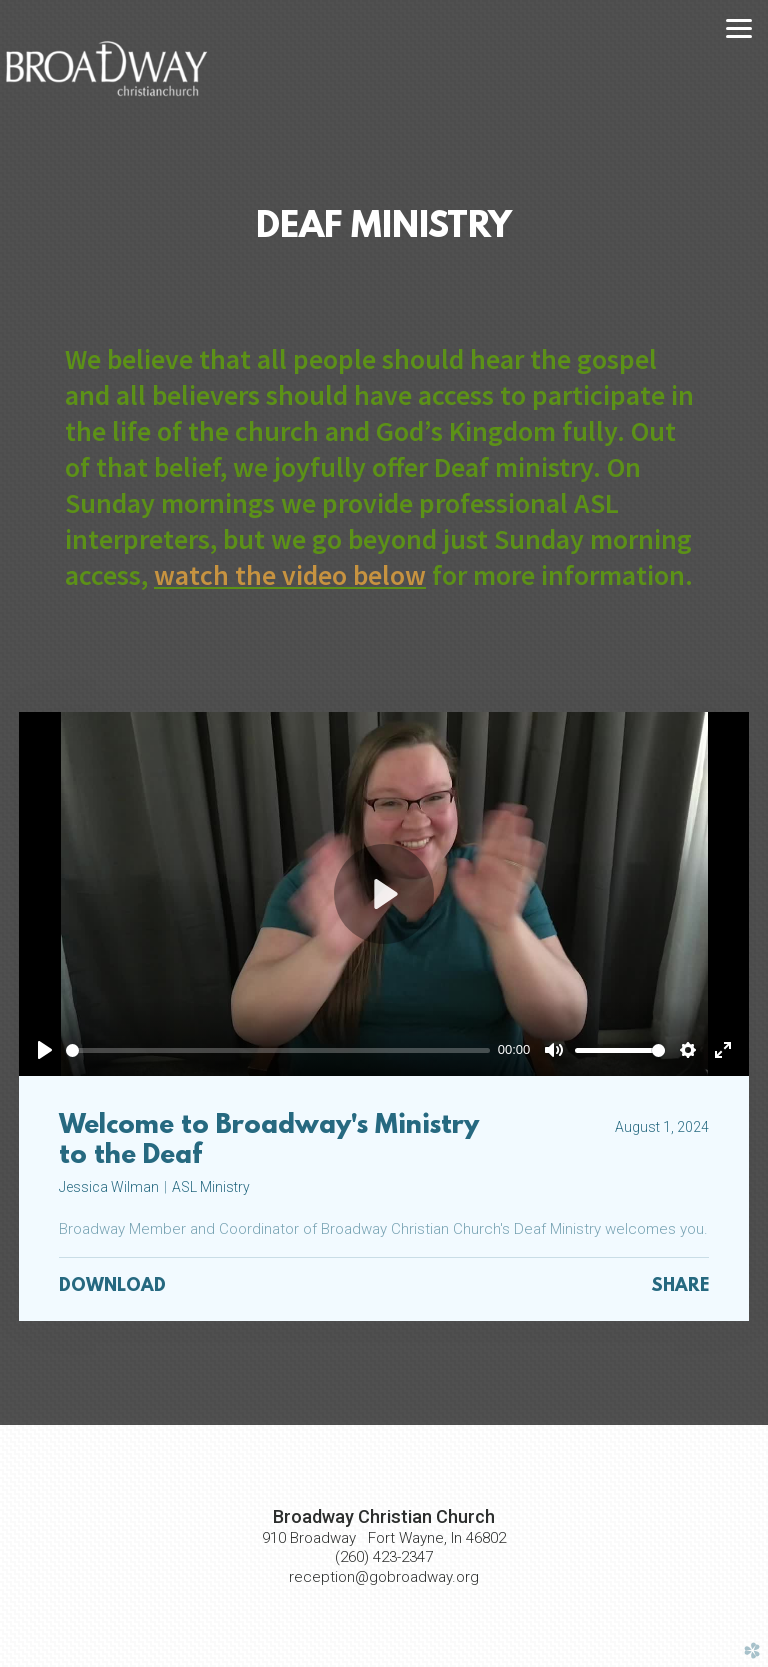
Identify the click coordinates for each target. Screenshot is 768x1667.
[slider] (278, 1050)
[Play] (45, 1050)
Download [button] (112, 1287)
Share (680, 1287)
